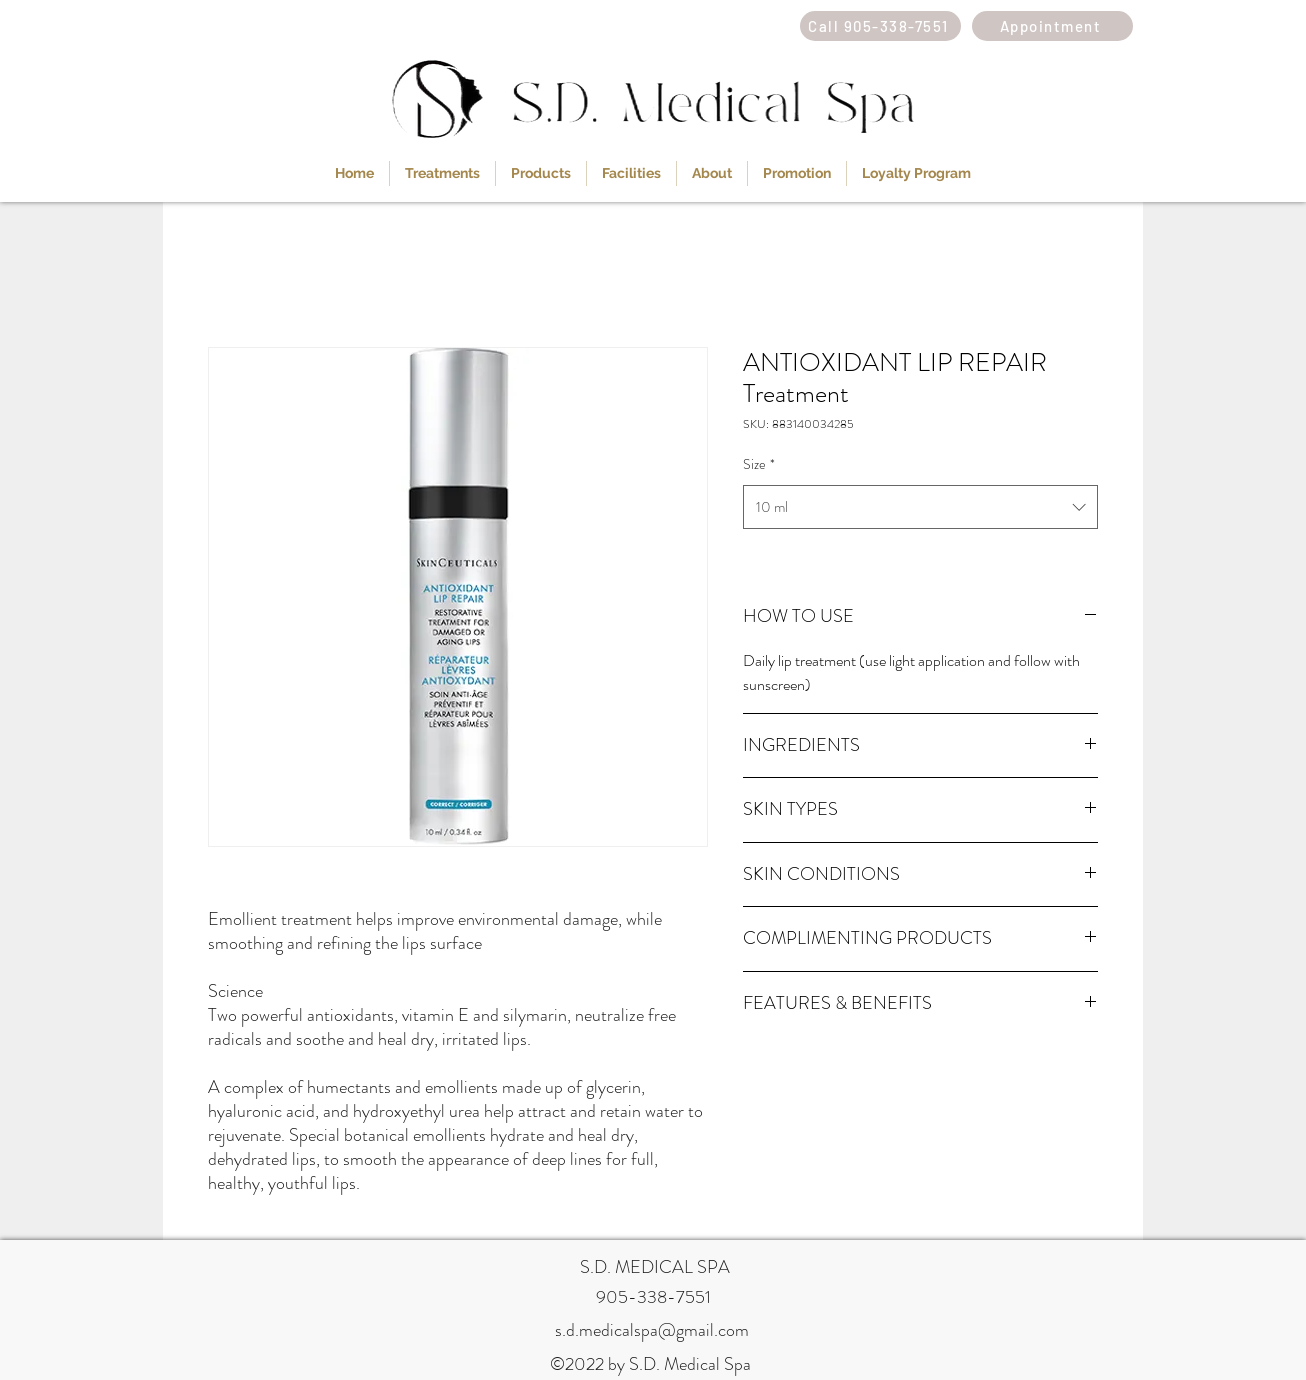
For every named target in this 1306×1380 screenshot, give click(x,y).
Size (759, 464)
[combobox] (920, 507)
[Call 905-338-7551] (880, 26)
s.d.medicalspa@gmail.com (652, 1330)
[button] (442, 173)
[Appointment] (1052, 26)
